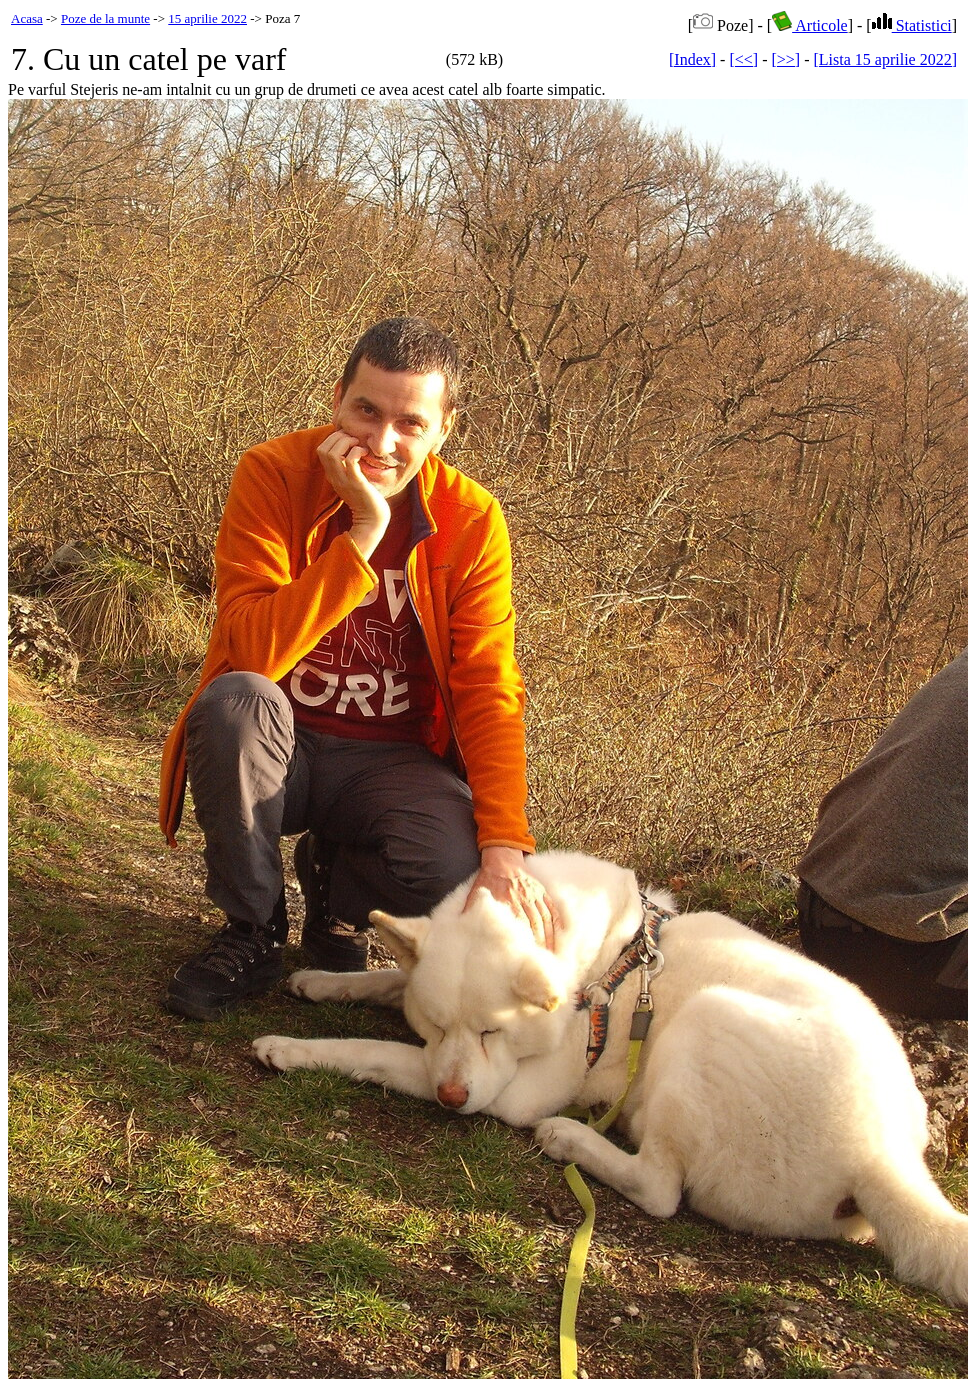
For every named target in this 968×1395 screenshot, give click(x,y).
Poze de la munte (105, 18)
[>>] (785, 59)
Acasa (27, 18)
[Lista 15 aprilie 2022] (885, 59)
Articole (810, 25)
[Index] (692, 59)
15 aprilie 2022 (207, 18)
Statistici (912, 25)
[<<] (743, 59)
